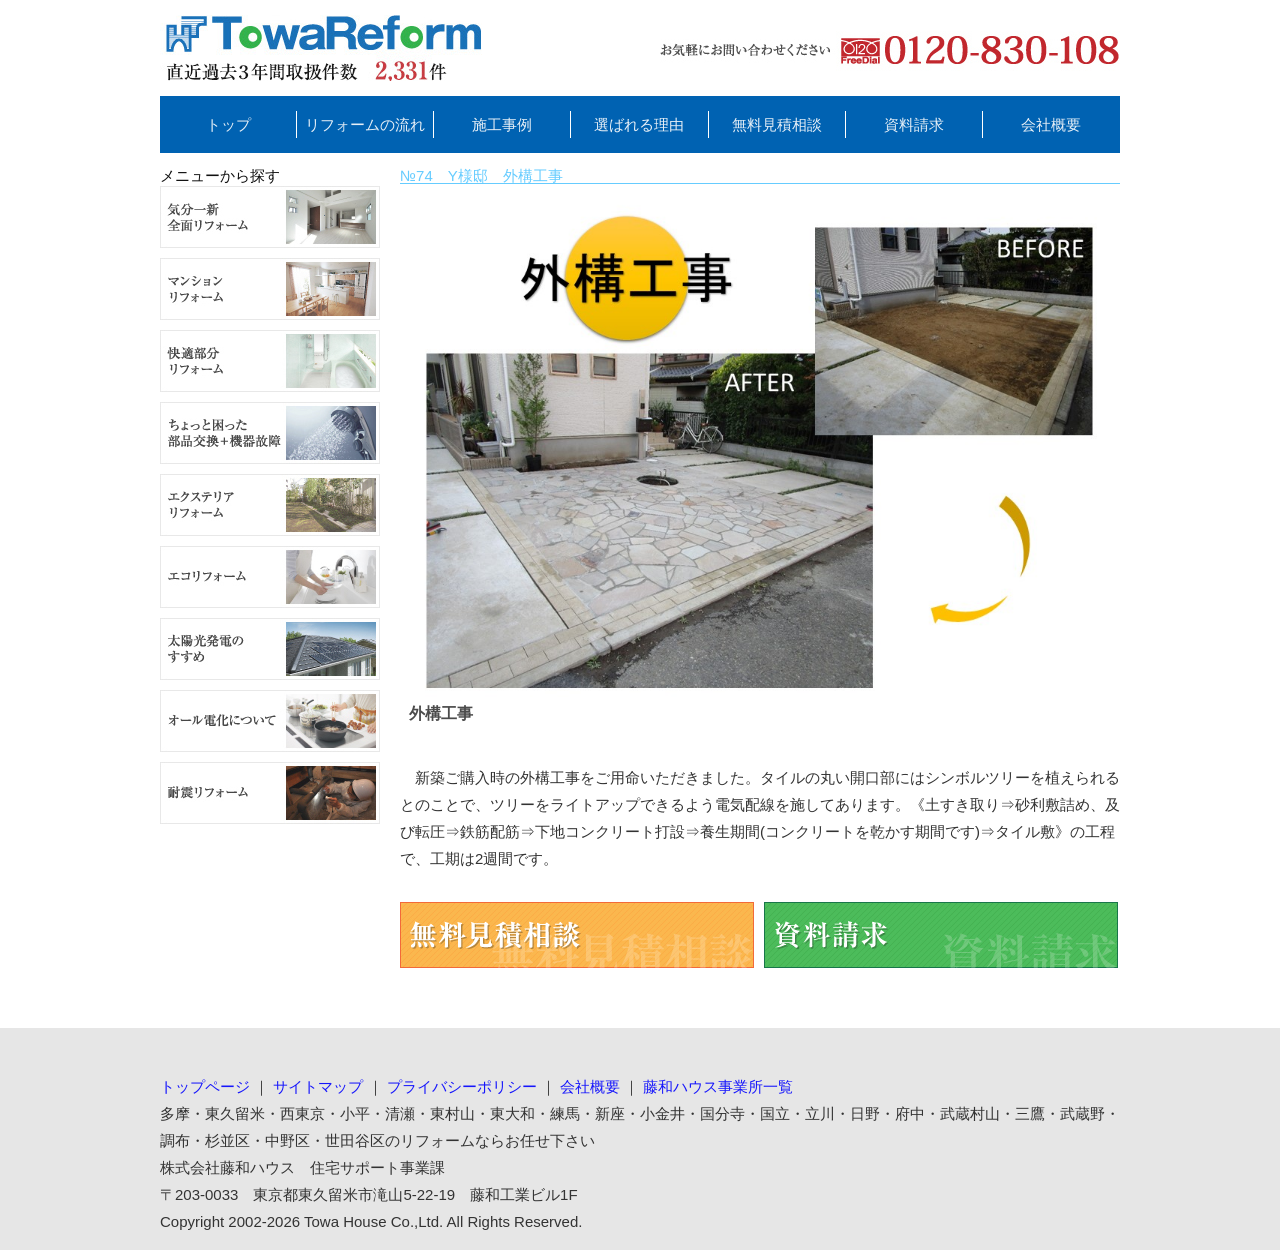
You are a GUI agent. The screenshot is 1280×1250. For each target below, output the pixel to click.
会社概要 (1051, 124)
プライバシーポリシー (462, 1086)
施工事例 (502, 124)
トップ (228, 124)
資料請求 (914, 124)
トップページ (205, 1086)
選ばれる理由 (639, 124)
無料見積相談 (777, 124)
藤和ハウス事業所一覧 (718, 1086)
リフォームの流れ (365, 124)
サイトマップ (318, 1086)
